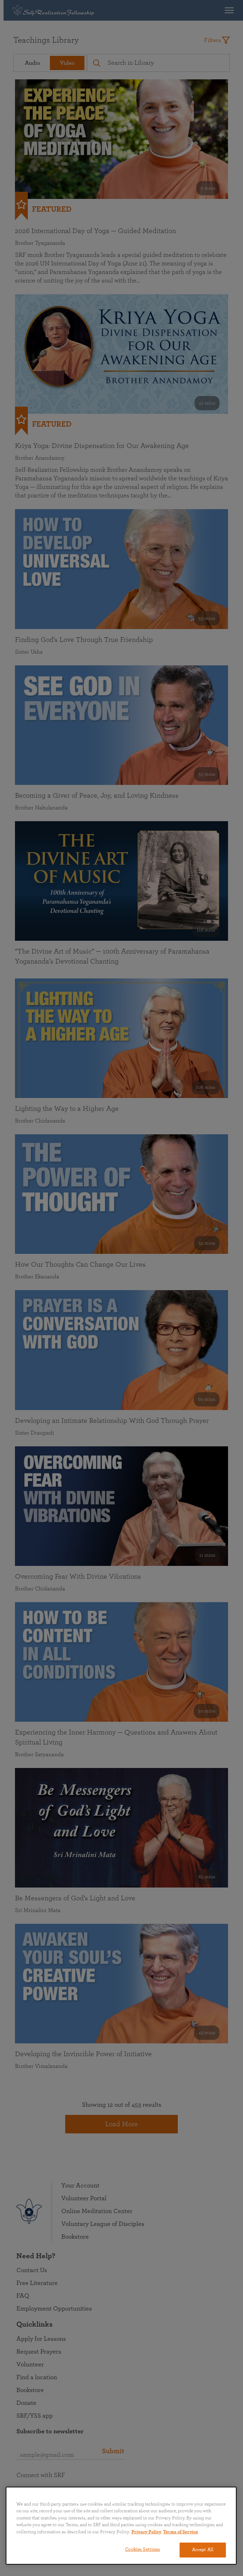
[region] (121, 2526)
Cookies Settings (142, 2549)
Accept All (202, 2550)
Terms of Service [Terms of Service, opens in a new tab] (180, 2532)
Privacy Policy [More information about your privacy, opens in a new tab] (146, 2532)
